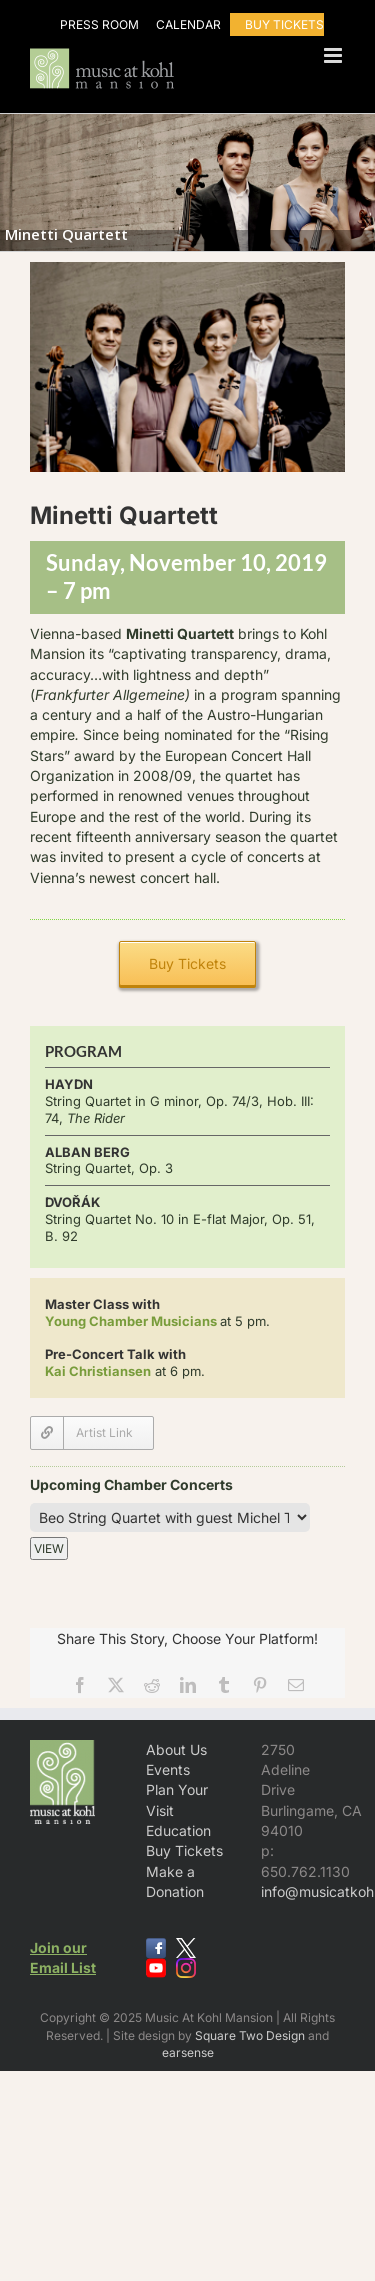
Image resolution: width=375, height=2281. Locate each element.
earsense (188, 2052)
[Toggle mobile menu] (334, 55)
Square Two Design (250, 2035)
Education (178, 1830)
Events (168, 1769)
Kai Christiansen (98, 1371)
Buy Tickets (184, 1850)
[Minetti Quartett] (92, 1433)
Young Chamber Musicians (131, 1321)
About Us (176, 1749)
